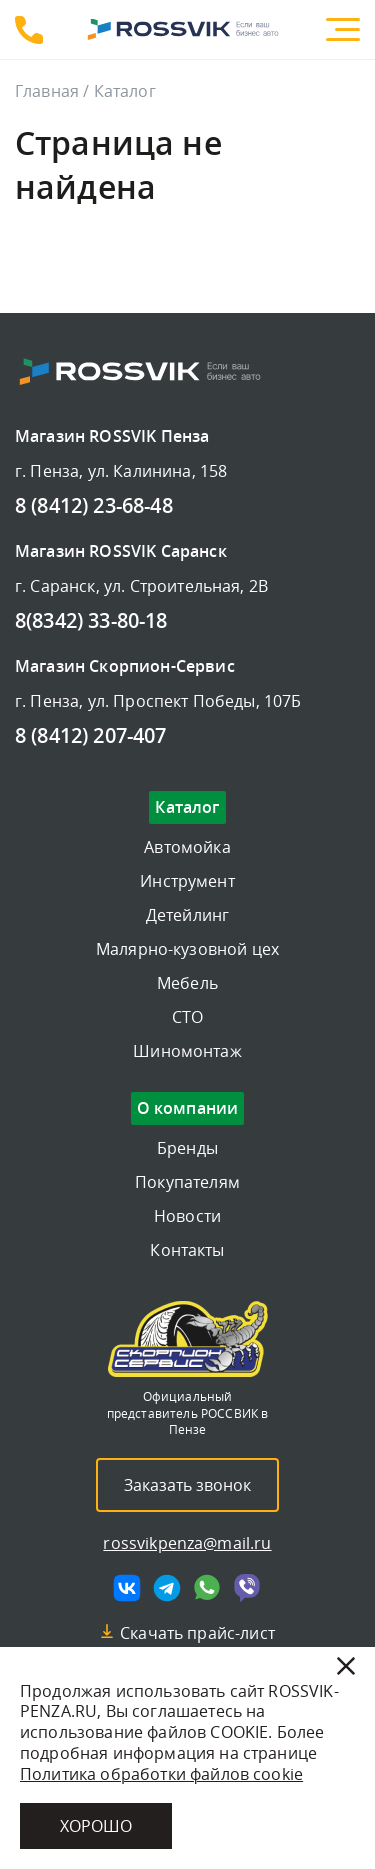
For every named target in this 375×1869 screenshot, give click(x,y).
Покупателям (187, 1182)
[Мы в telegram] (167, 1588)
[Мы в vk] (127, 1588)
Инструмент (187, 881)
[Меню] (343, 29)
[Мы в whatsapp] (207, 1588)
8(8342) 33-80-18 (91, 622)
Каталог (187, 808)
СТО (187, 1017)
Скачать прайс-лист (197, 1633)
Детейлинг (187, 915)
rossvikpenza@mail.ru (187, 1543)
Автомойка (187, 847)
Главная (47, 91)
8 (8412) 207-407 (91, 737)
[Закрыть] (346, 1666)
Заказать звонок (187, 1485)
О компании (188, 1109)
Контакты (187, 1250)
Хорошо (96, 1826)
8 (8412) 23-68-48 (29, 30)
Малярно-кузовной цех (187, 949)
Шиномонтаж (187, 1051)
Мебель (187, 983)
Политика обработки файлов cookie (161, 1774)
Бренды (187, 1148)
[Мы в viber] (247, 1588)
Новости (187, 1216)
